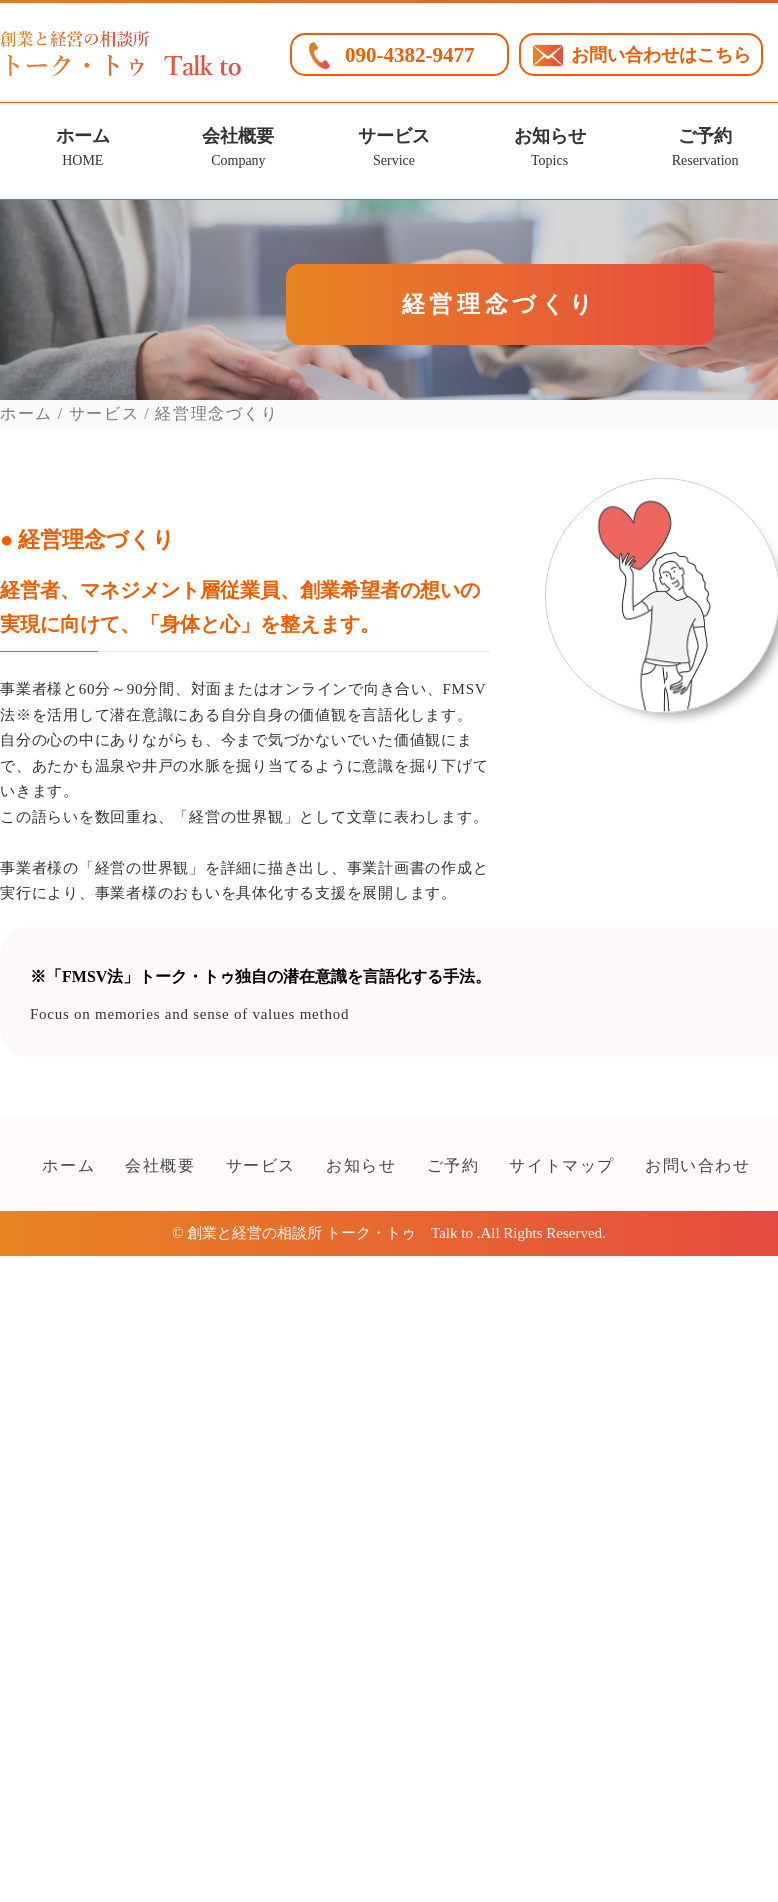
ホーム (82, 150)
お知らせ (549, 150)
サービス (393, 150)
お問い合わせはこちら (661, 55)
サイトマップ (562, 1165)
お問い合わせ (698, 1165)
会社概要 (238, 150)
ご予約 (705, 150)
